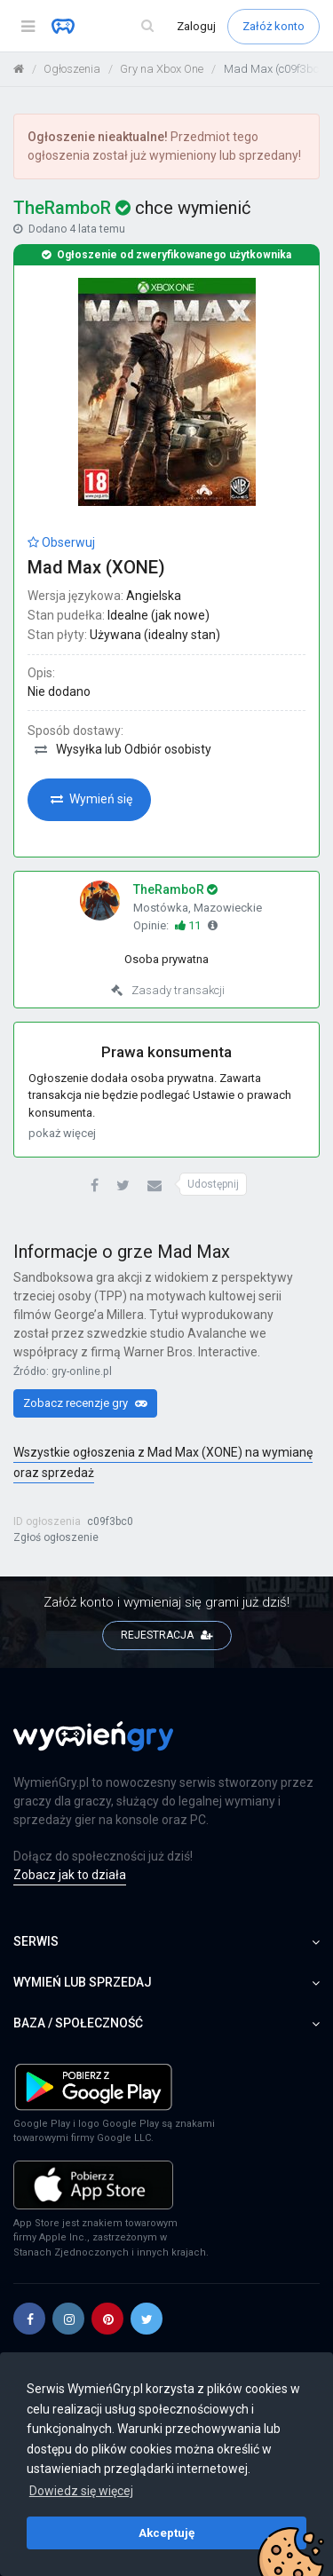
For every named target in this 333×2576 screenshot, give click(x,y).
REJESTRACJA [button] (167, 1635)
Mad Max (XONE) (96, 567)
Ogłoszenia (72, 68)
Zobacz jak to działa (69, 1875)
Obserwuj (61, 542)
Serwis (166, 1941)
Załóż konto (273, 26)
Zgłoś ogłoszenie (56, 1537)
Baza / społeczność (166, 2023)
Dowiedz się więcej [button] (81, 2491)
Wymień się (91, 799)
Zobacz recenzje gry (85, 1403)
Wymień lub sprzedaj (166, 1982)
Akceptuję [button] (166, 2532)
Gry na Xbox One (161, 68)
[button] (94, 1186)
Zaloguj (197, 26)
